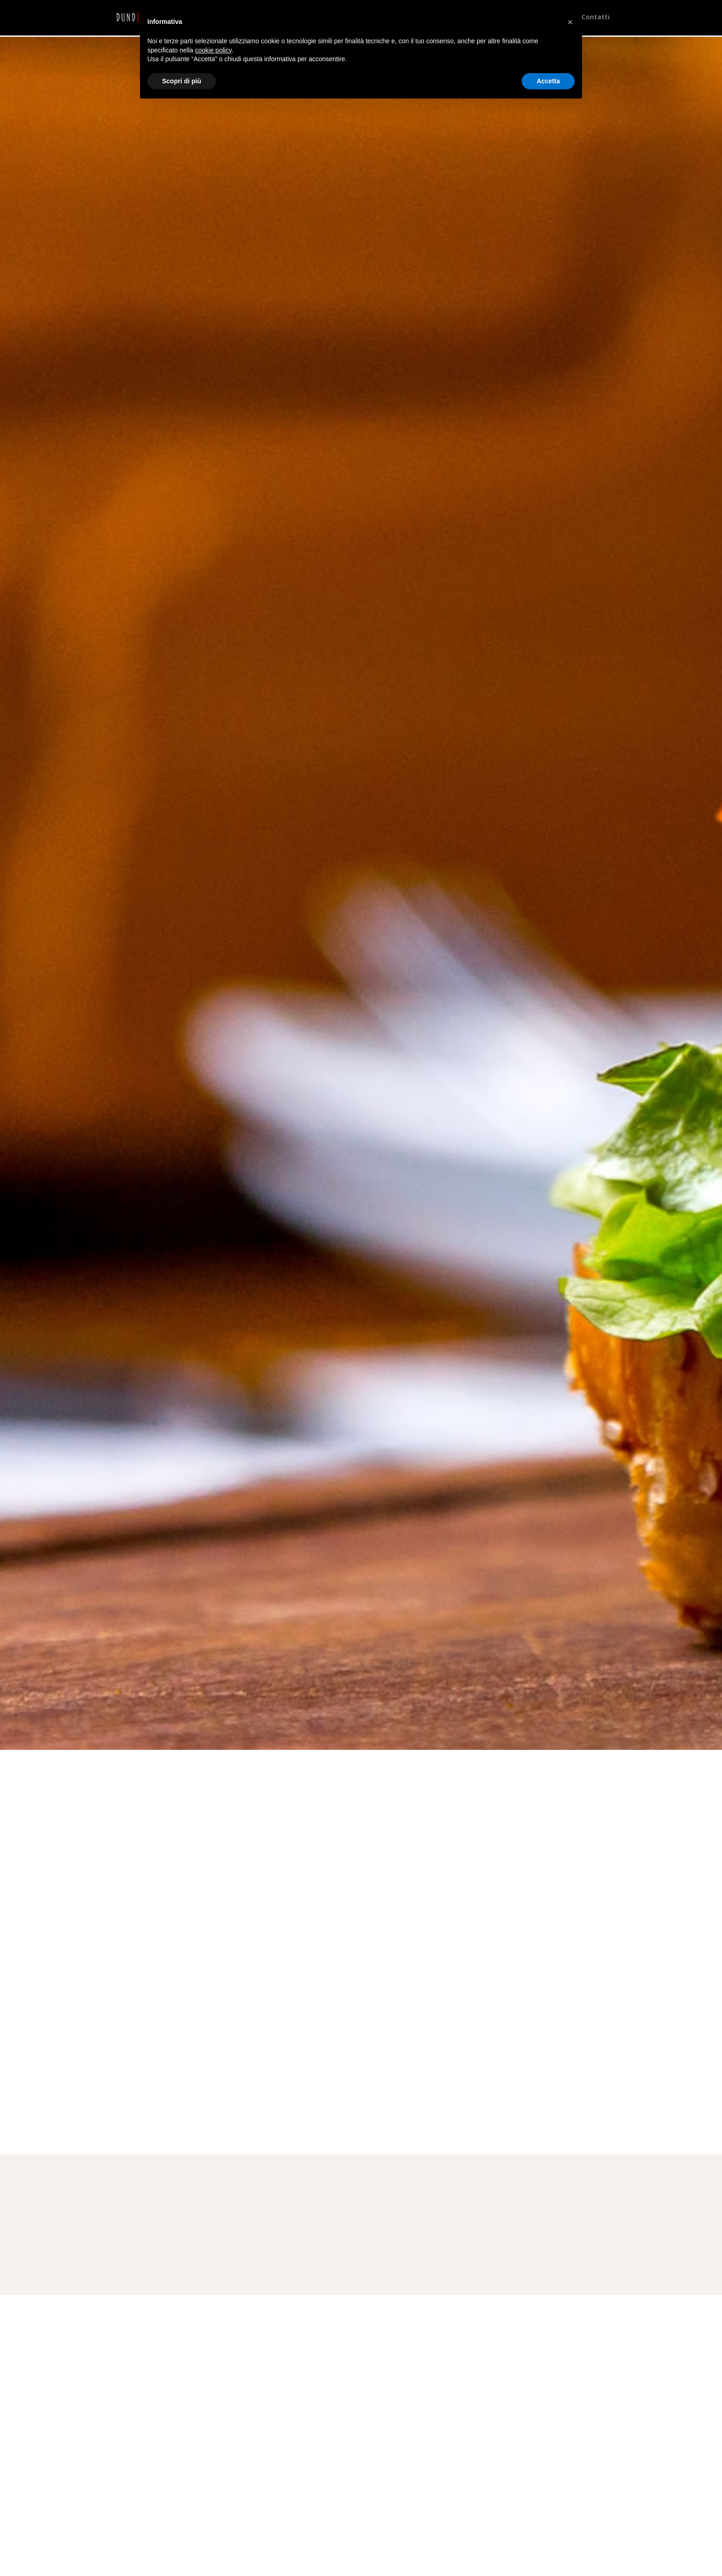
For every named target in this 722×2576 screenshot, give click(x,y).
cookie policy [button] (213, 50)
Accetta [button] (548, 81)
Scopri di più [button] (181, 81)
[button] (570, 22)
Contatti (596, 19)
